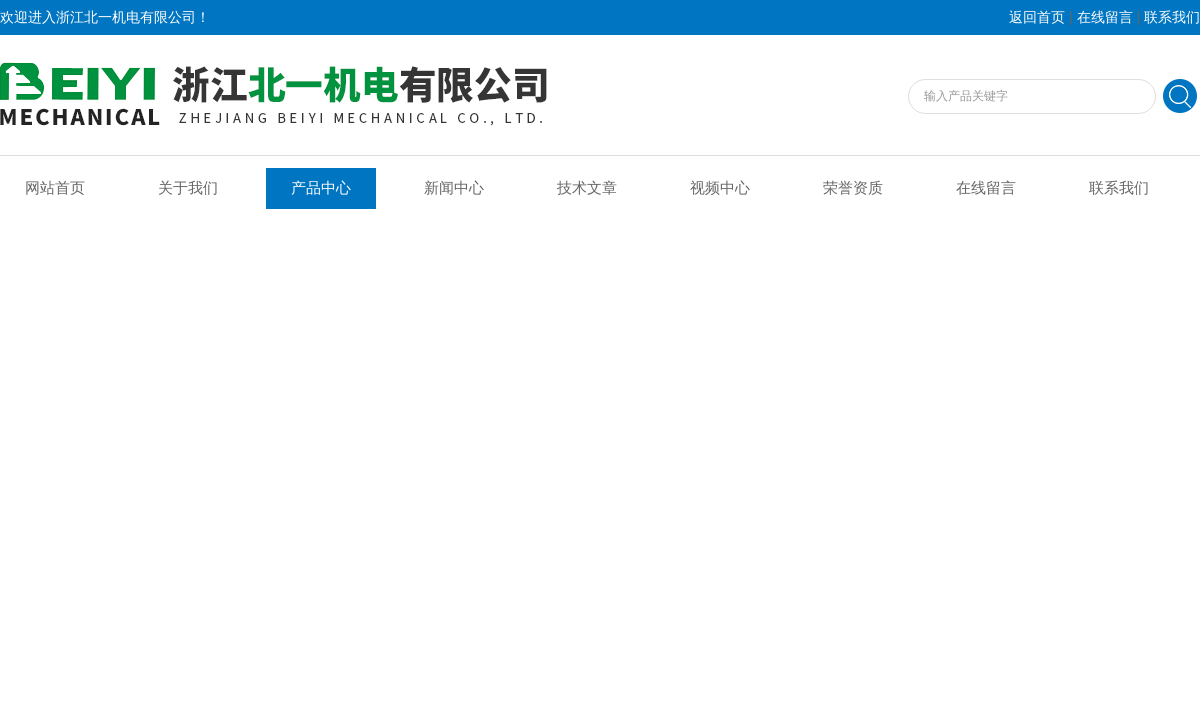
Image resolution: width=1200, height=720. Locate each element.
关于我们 (188, 188)
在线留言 (1105, 17)
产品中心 (321, 188)
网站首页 (55, 188)
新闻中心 (454, 188)
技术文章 (587, 188)
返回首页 (1037, 17)
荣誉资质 (853, 188)
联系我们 (1172, 17)
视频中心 (720, 188)
